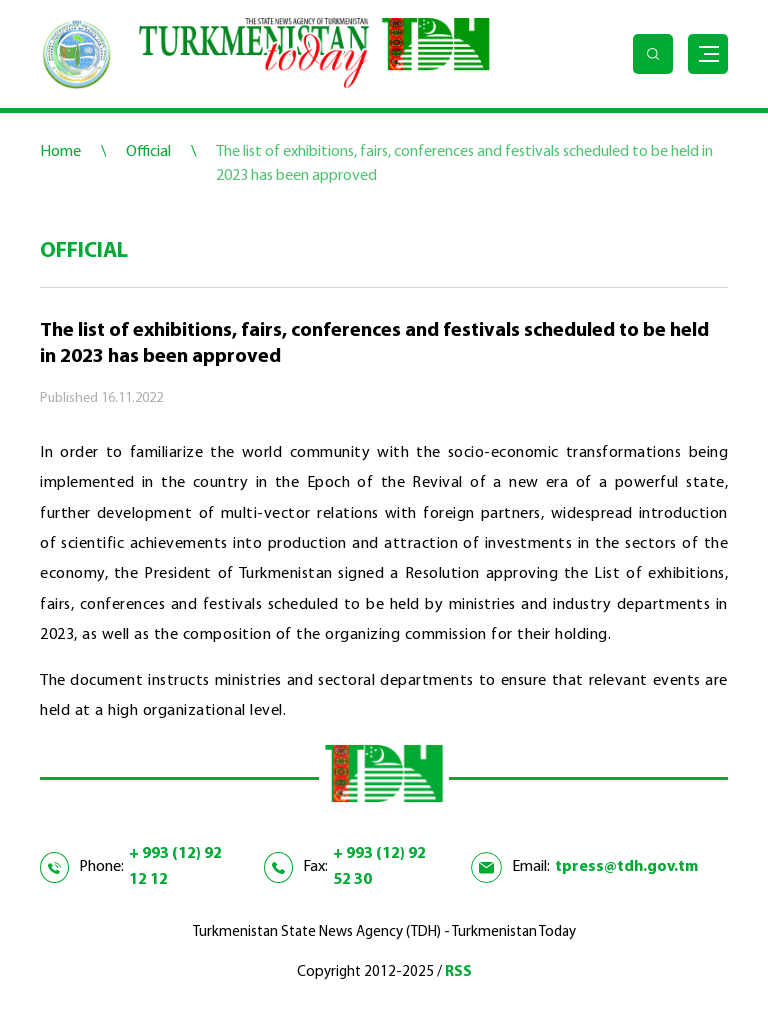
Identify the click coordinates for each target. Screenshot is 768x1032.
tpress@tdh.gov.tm (626, 867)
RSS (458, 972)
